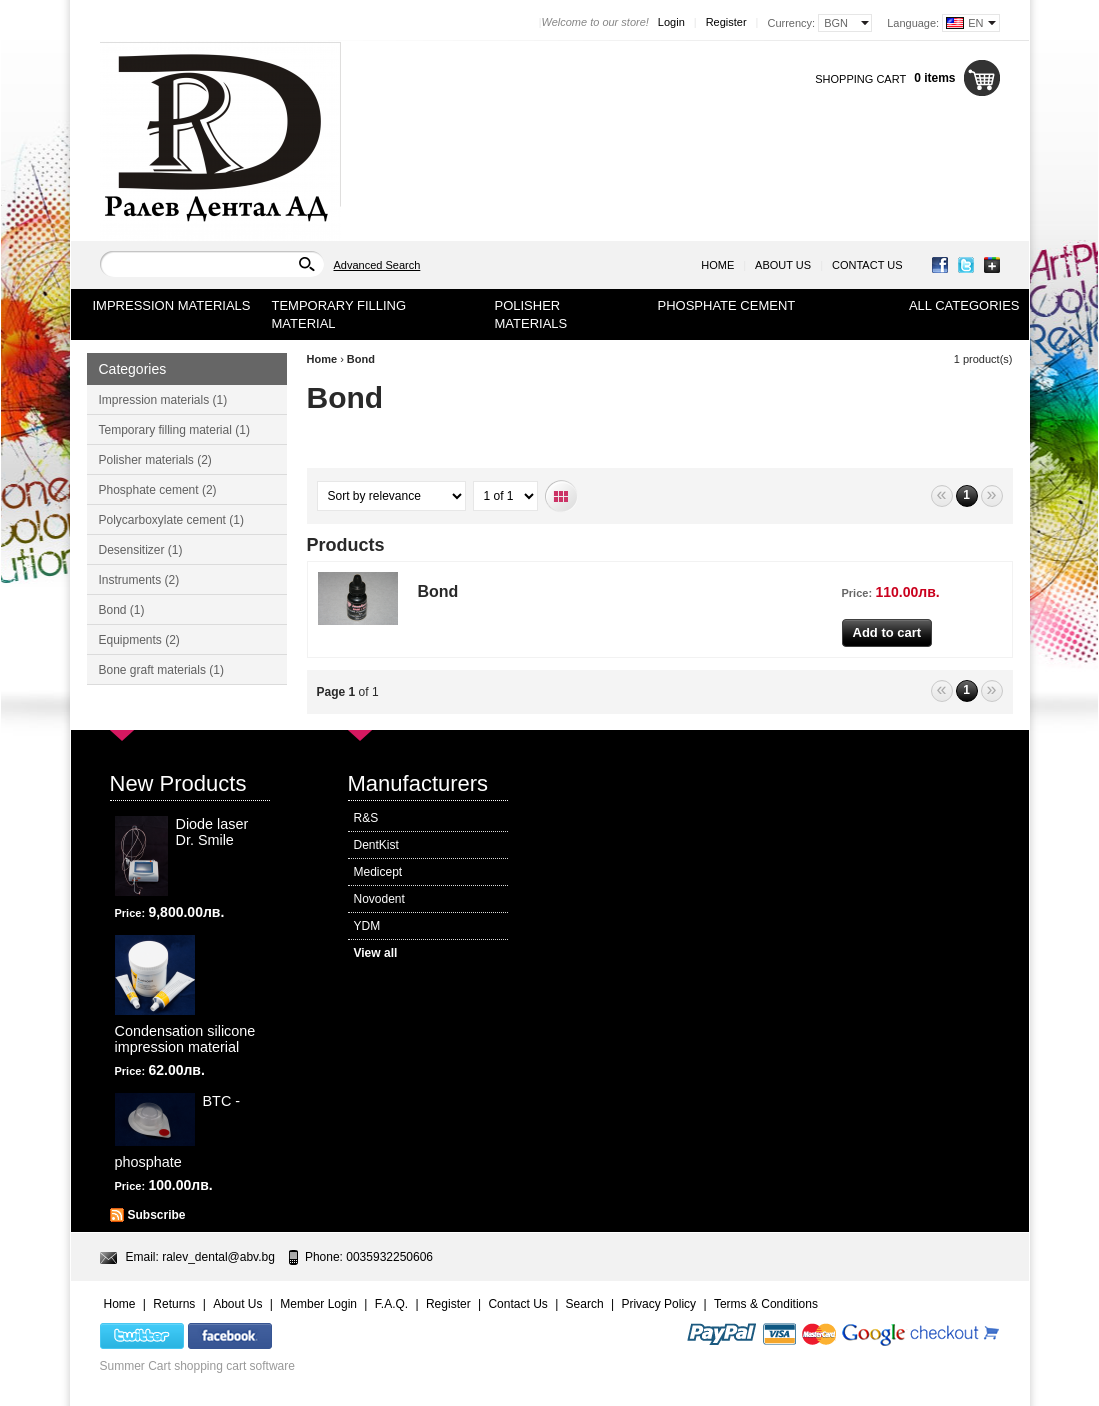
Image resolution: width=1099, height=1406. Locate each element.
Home (717, 265)
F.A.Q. (391, 1304)
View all (376, 953)
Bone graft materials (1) (161, 670)
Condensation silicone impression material (185, 1039)
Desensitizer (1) (141, 550)
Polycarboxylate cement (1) (171, 520)
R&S (366, 818)
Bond (361, 359)
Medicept (378, 872)
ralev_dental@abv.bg (218, 1257)
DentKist (376, 845)
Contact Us (867, 265)
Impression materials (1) (163, 400)
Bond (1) (122, 610)
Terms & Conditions (766, 1304)
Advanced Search (377, 265)
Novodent (379, 899)
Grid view (561, 496)
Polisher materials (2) (155, 460)
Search (585, 1304)
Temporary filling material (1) (174, 430)
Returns (174, 1304)
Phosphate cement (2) (158, 490)
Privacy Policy (658, 1304)
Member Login (318, 1304)
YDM (367, 926)
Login (671, 22)
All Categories (964, 305)
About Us (783, 265)
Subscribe (157, 1215)
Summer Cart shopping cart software (197, 1366)
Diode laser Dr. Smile (212, 832)
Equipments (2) (139, 640)
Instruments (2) (139, 580)
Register (726, 22)
